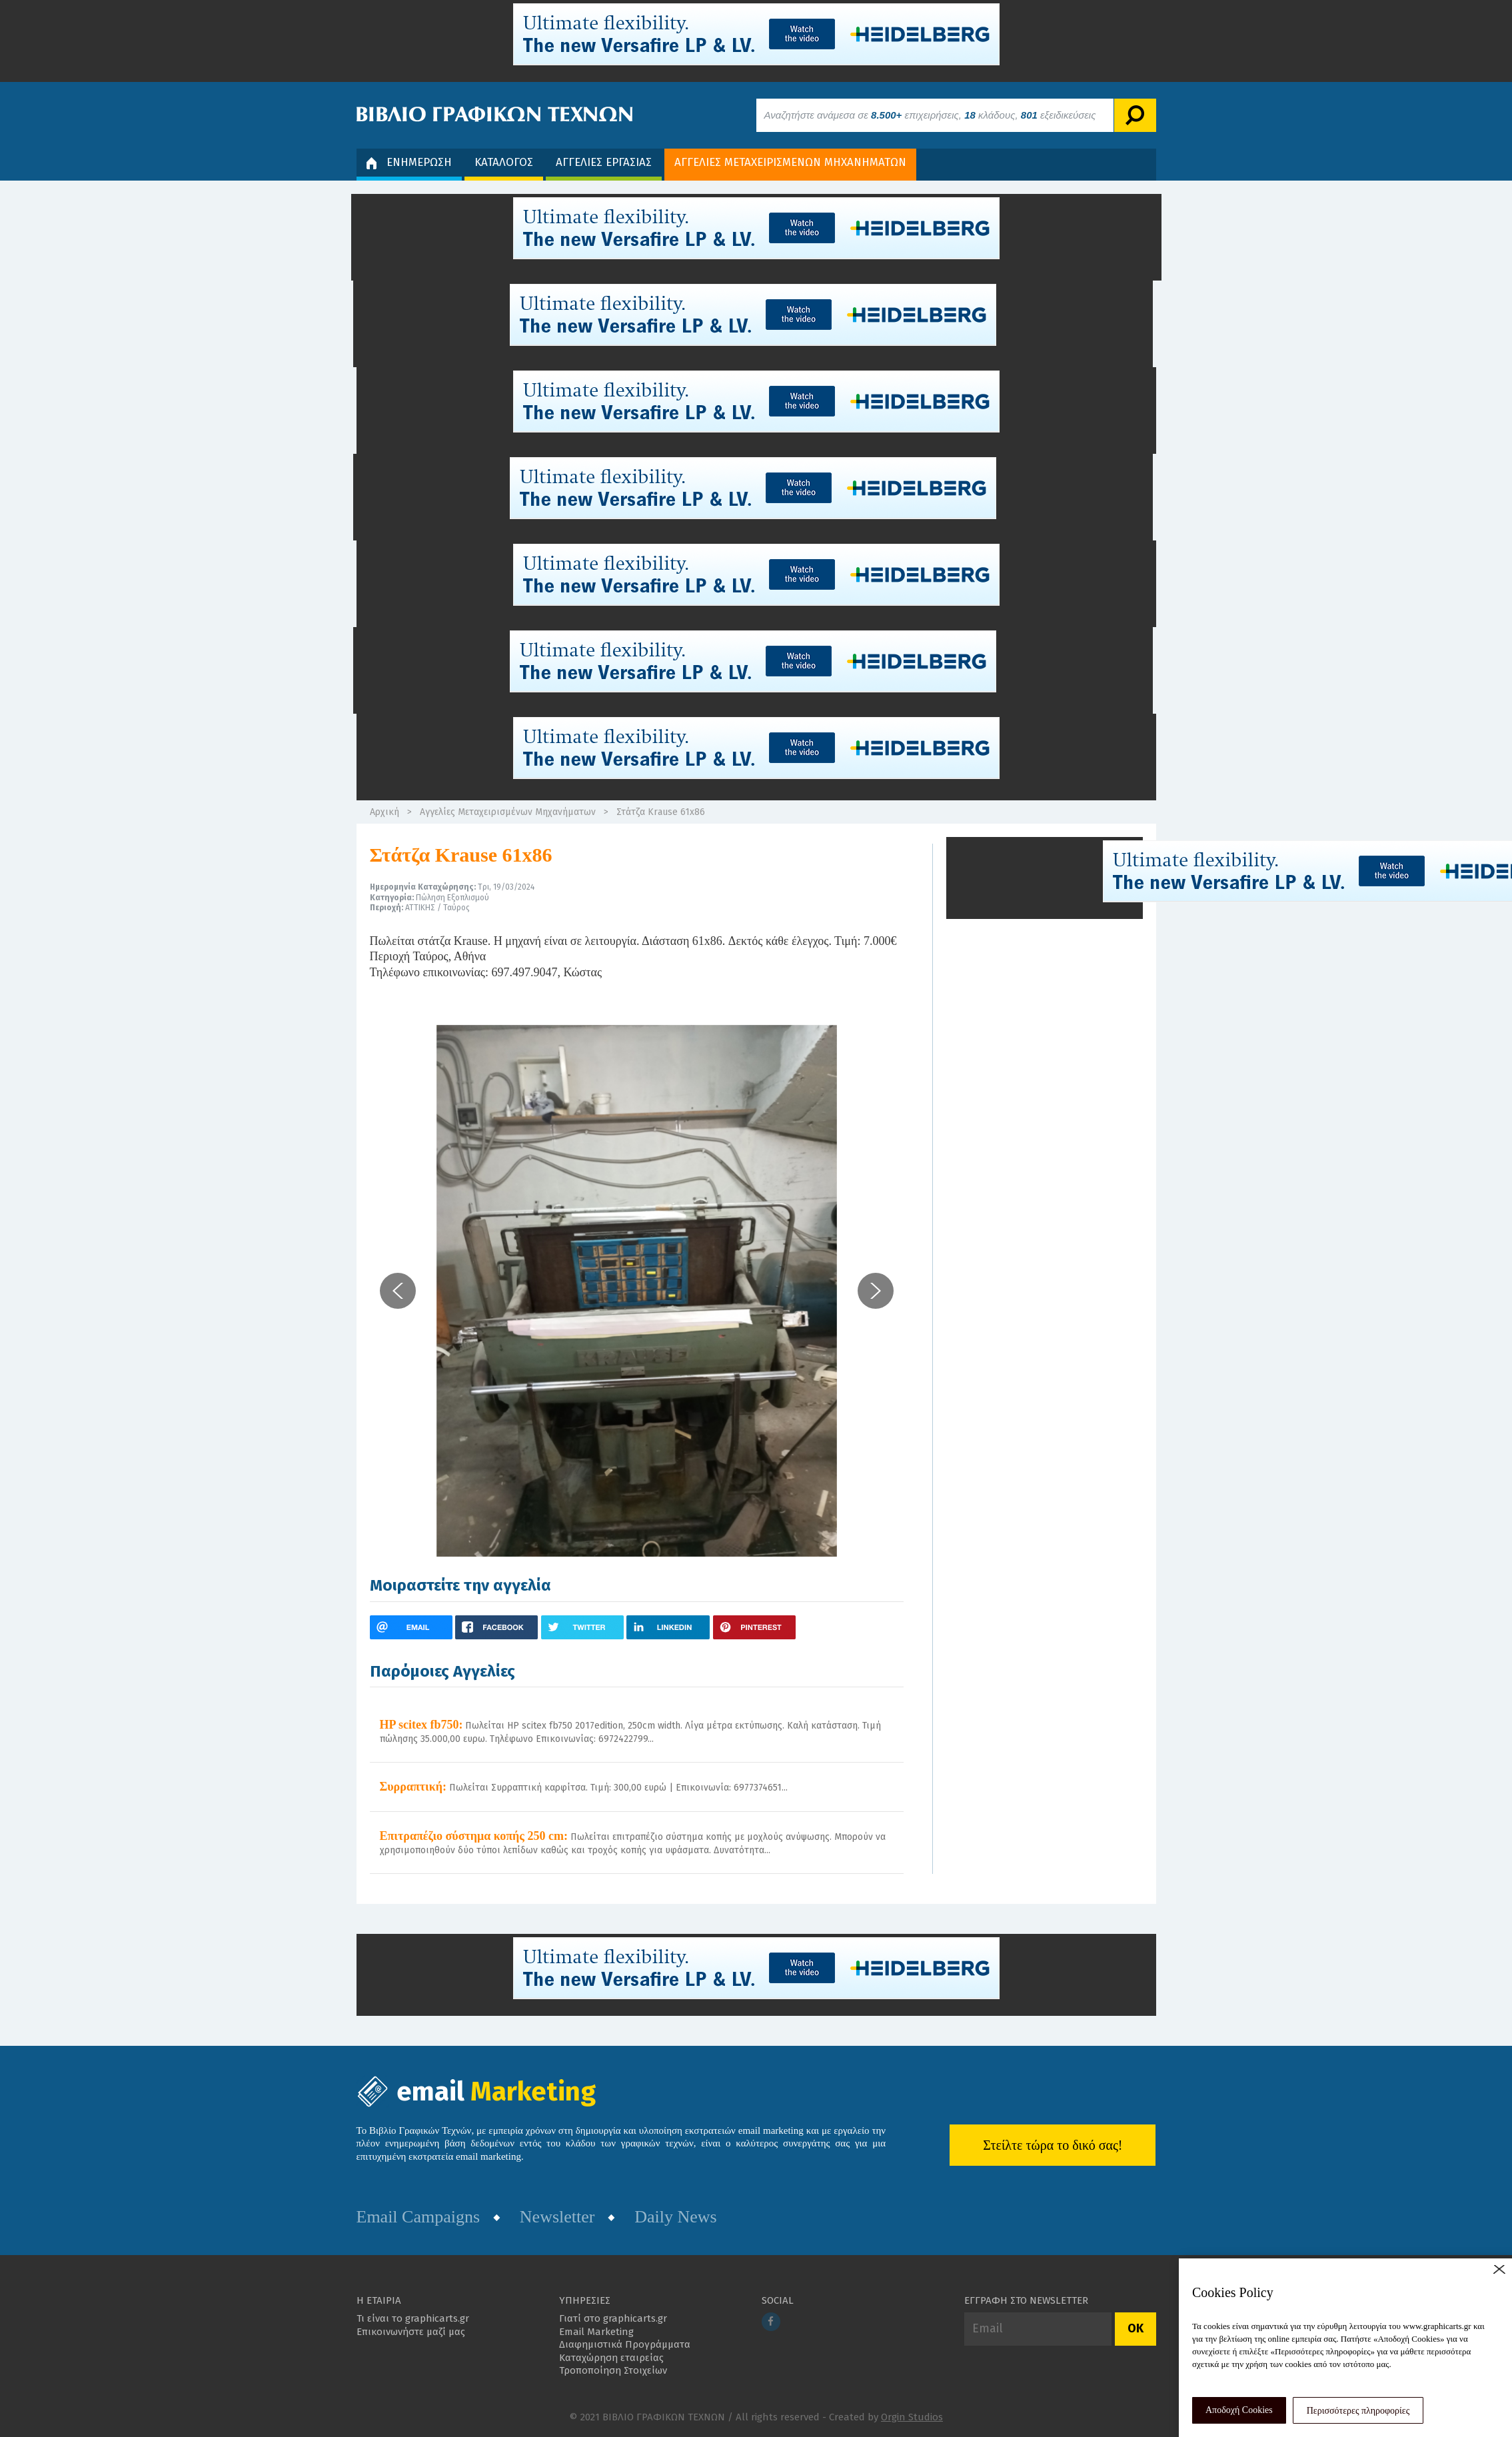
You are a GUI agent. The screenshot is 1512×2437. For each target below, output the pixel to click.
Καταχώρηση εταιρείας (611, 2358)
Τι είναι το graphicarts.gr (413, 2318)
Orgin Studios (912, 2417)
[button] (398, 1291)
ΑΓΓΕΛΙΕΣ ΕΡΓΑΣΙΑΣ (604, 162)
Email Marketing (596, 2332)
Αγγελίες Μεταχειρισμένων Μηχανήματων (508, 812)
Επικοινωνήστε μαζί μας (411, 2332)
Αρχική (384, 812)
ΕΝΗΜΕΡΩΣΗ (409, 162)
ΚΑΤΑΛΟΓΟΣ (503, 162)
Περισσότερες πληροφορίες (1358, 2411)
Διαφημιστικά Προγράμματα (624, 2344)
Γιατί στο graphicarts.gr (613, 2318)
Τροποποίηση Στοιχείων (613, 2370)
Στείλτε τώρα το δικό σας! (1052, 2145)
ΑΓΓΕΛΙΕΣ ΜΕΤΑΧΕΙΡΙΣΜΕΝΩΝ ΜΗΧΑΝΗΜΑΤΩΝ (790, 162)
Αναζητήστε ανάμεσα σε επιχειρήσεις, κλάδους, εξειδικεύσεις (930, 115)
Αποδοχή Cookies (1239, 2410)
